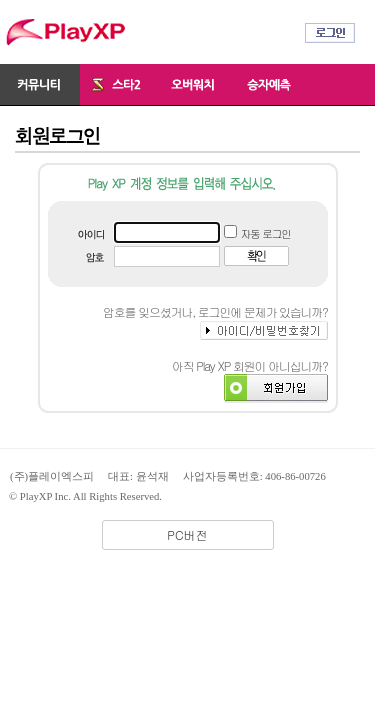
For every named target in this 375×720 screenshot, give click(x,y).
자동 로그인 (266, 233)
